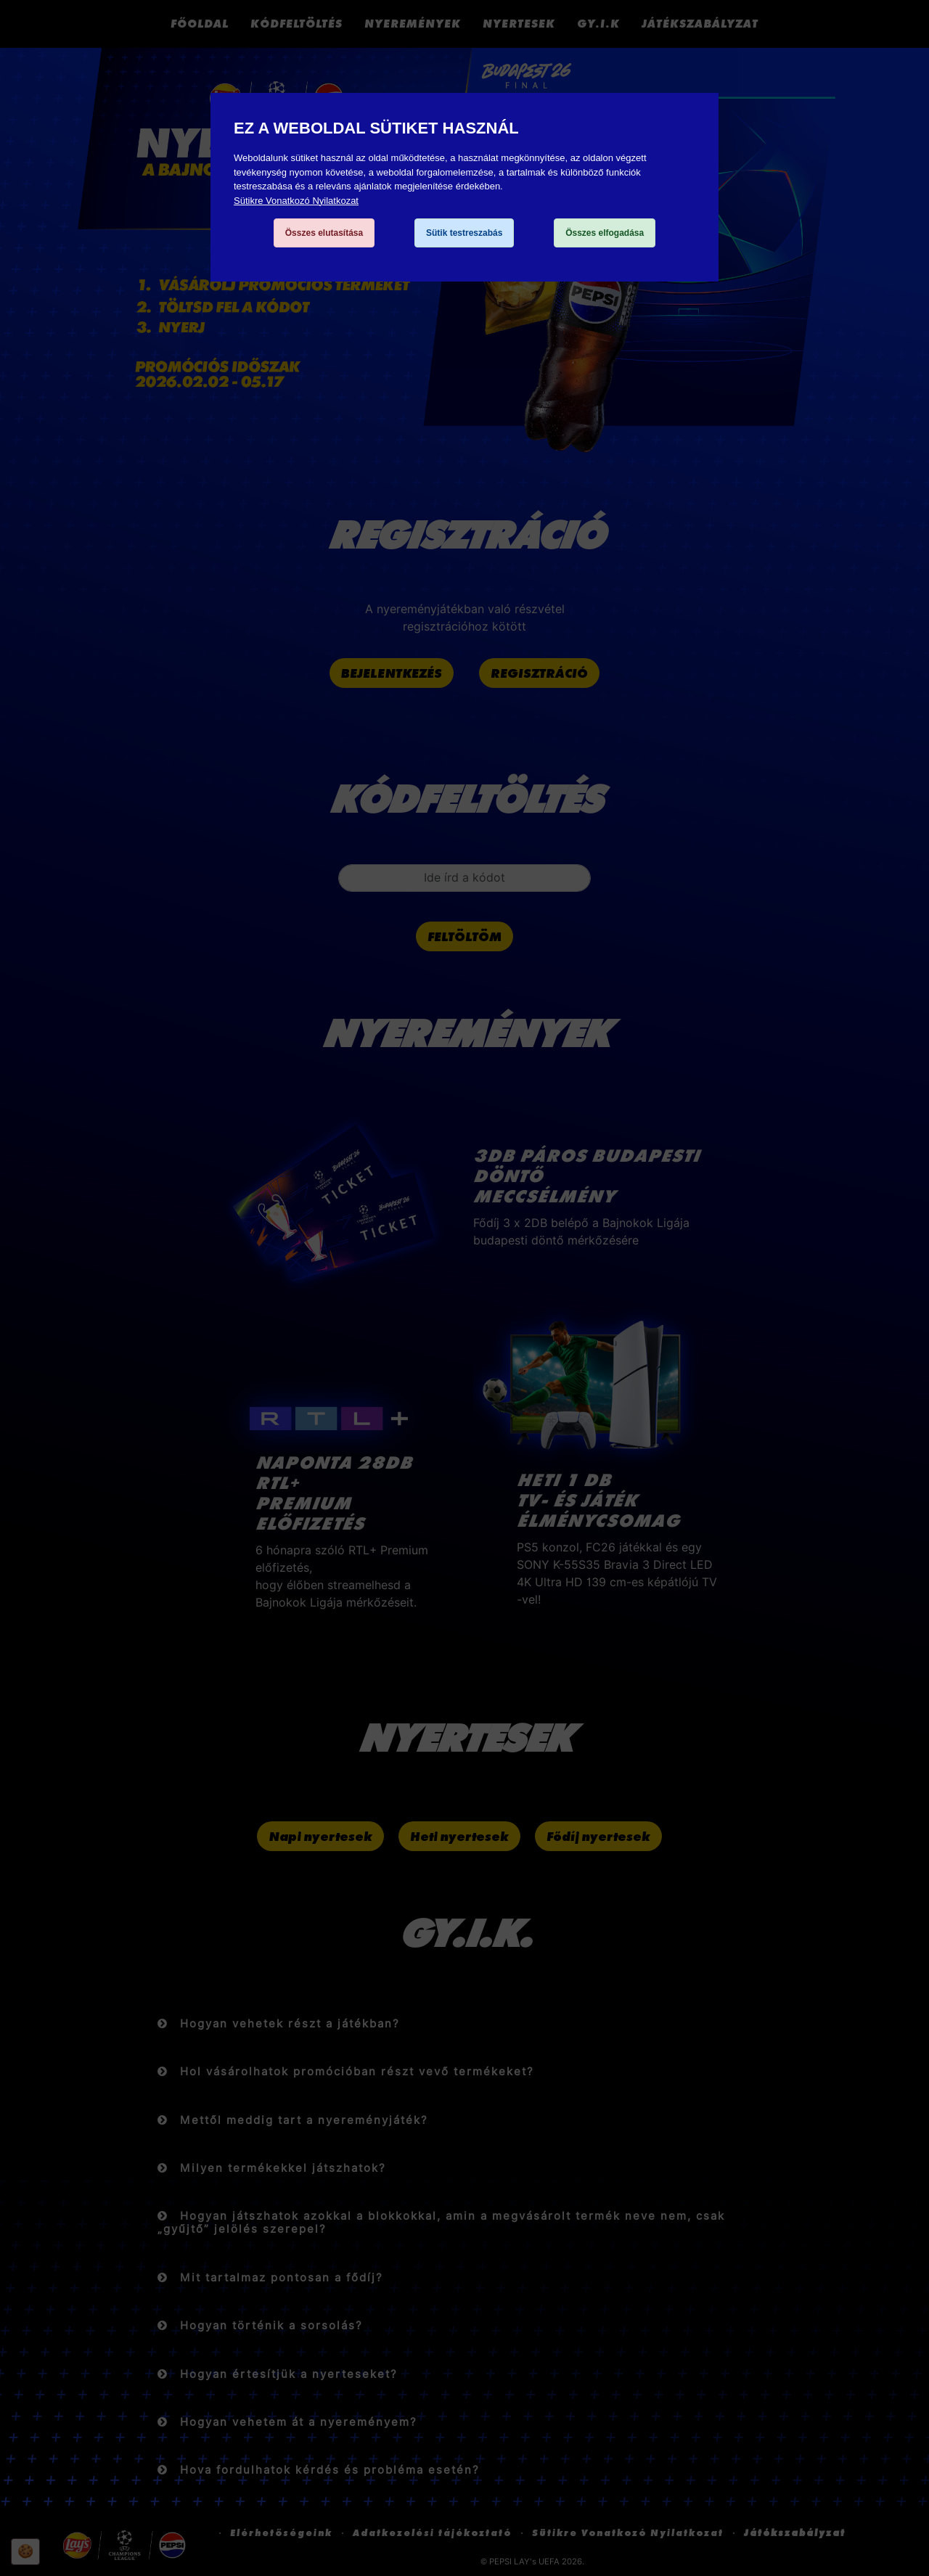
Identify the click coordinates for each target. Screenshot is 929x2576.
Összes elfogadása (604, 233)
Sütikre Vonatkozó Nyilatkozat (296, 200)
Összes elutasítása (324, 233)
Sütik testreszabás (464, 233)
